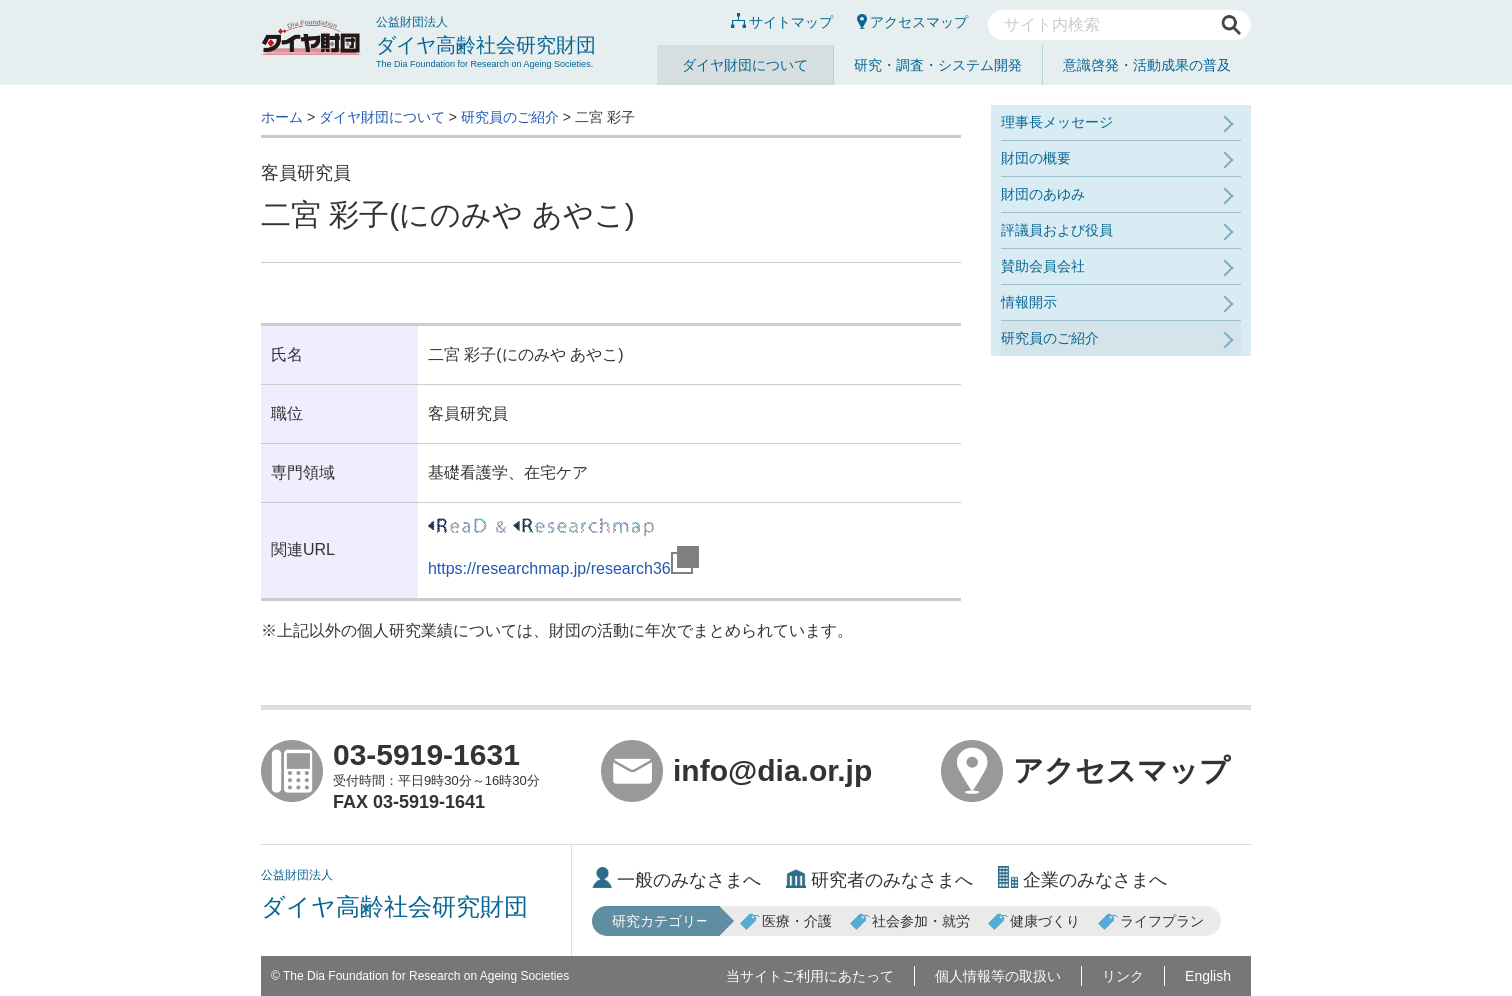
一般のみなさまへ (676, 880)
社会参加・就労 (910, 921)
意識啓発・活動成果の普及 (1147, 65)
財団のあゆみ (1043, 194)
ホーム (282, 117)
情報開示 (1029, 302)
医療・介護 (786, 921)
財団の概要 (1036, 158)
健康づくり (1034, 921)
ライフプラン (1151, 921)
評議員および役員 (1057, 230)
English (1208, 976)
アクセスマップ (912, 22)
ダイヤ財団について (745, 65)
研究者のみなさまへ (879, 880)
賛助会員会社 (1043, 266)
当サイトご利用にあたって (810, 976)
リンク (1123, 976)
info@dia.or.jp (736, 771)
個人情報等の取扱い (998, 976)
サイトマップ (782, 22)
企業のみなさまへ (1082, 880)
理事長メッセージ (1057, 122)
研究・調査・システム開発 (938, 65)
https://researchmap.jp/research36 (563, 568)
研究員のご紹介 (510, 117)
